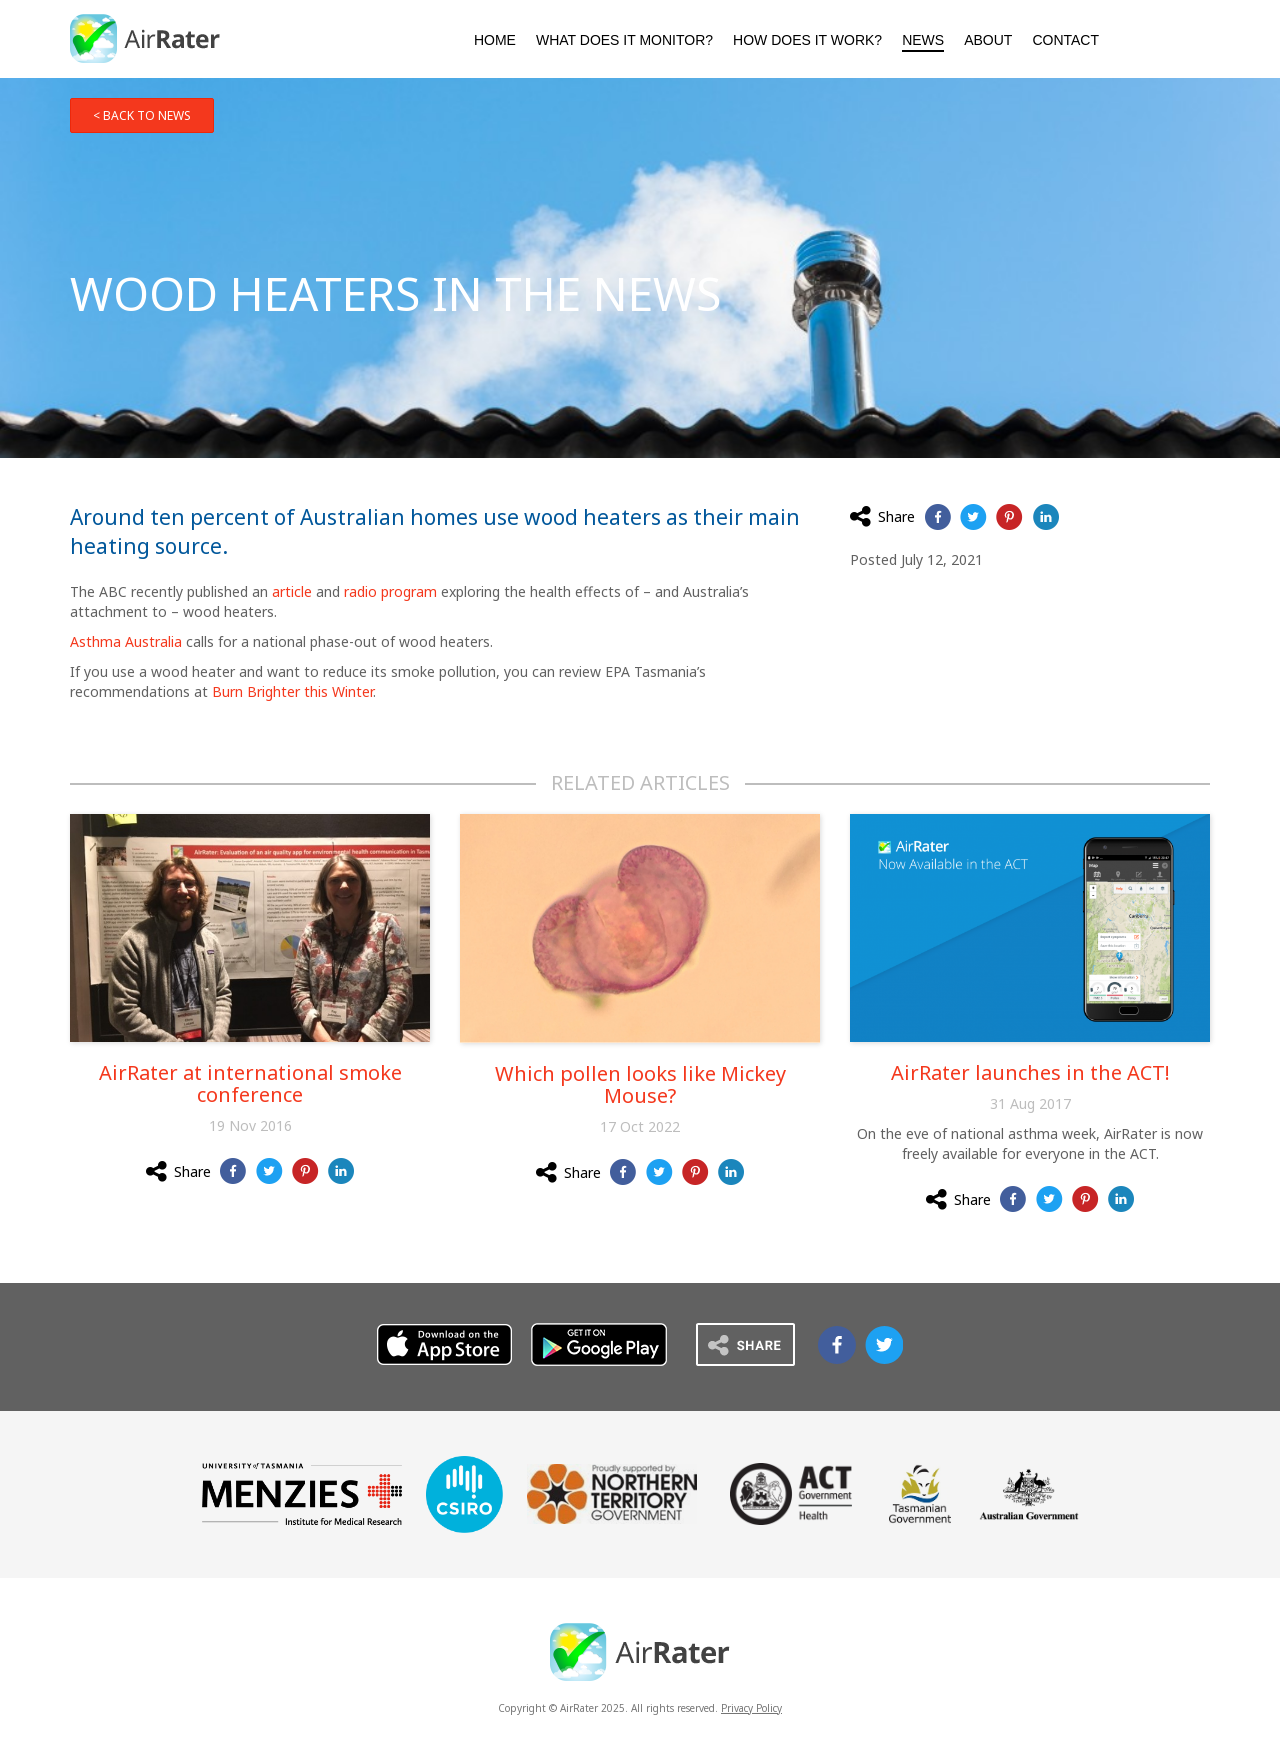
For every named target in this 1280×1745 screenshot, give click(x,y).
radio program (390, 591)
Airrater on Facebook (837, 1345)
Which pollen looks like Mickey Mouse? (640, 1084)
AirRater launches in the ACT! (1030, 1072)
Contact (1065, 40)
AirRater (146, 38)
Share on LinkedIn (1045, 516)
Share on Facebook (937, 516)
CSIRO (464, 1494)
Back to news (147, 115)
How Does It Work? (807, 40)
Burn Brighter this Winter (292, 691)
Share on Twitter (973, 516)
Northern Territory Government (612, 1494)
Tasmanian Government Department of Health (920, 1494)
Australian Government (1029, 1494)
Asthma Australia (126, 641)
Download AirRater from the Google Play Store (1187, 37)
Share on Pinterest (1009, 516)
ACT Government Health (791, 1494)
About (988, 40)
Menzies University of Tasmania (302, 1494)
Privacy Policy (751, 1708)
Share (882, 516)
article (292, 591)
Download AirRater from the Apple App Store (1138, 37)
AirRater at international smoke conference (250, 1083)
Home (495, 40)
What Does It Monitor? (624, 40)
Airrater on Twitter (884, 1345)
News (923, 40)
